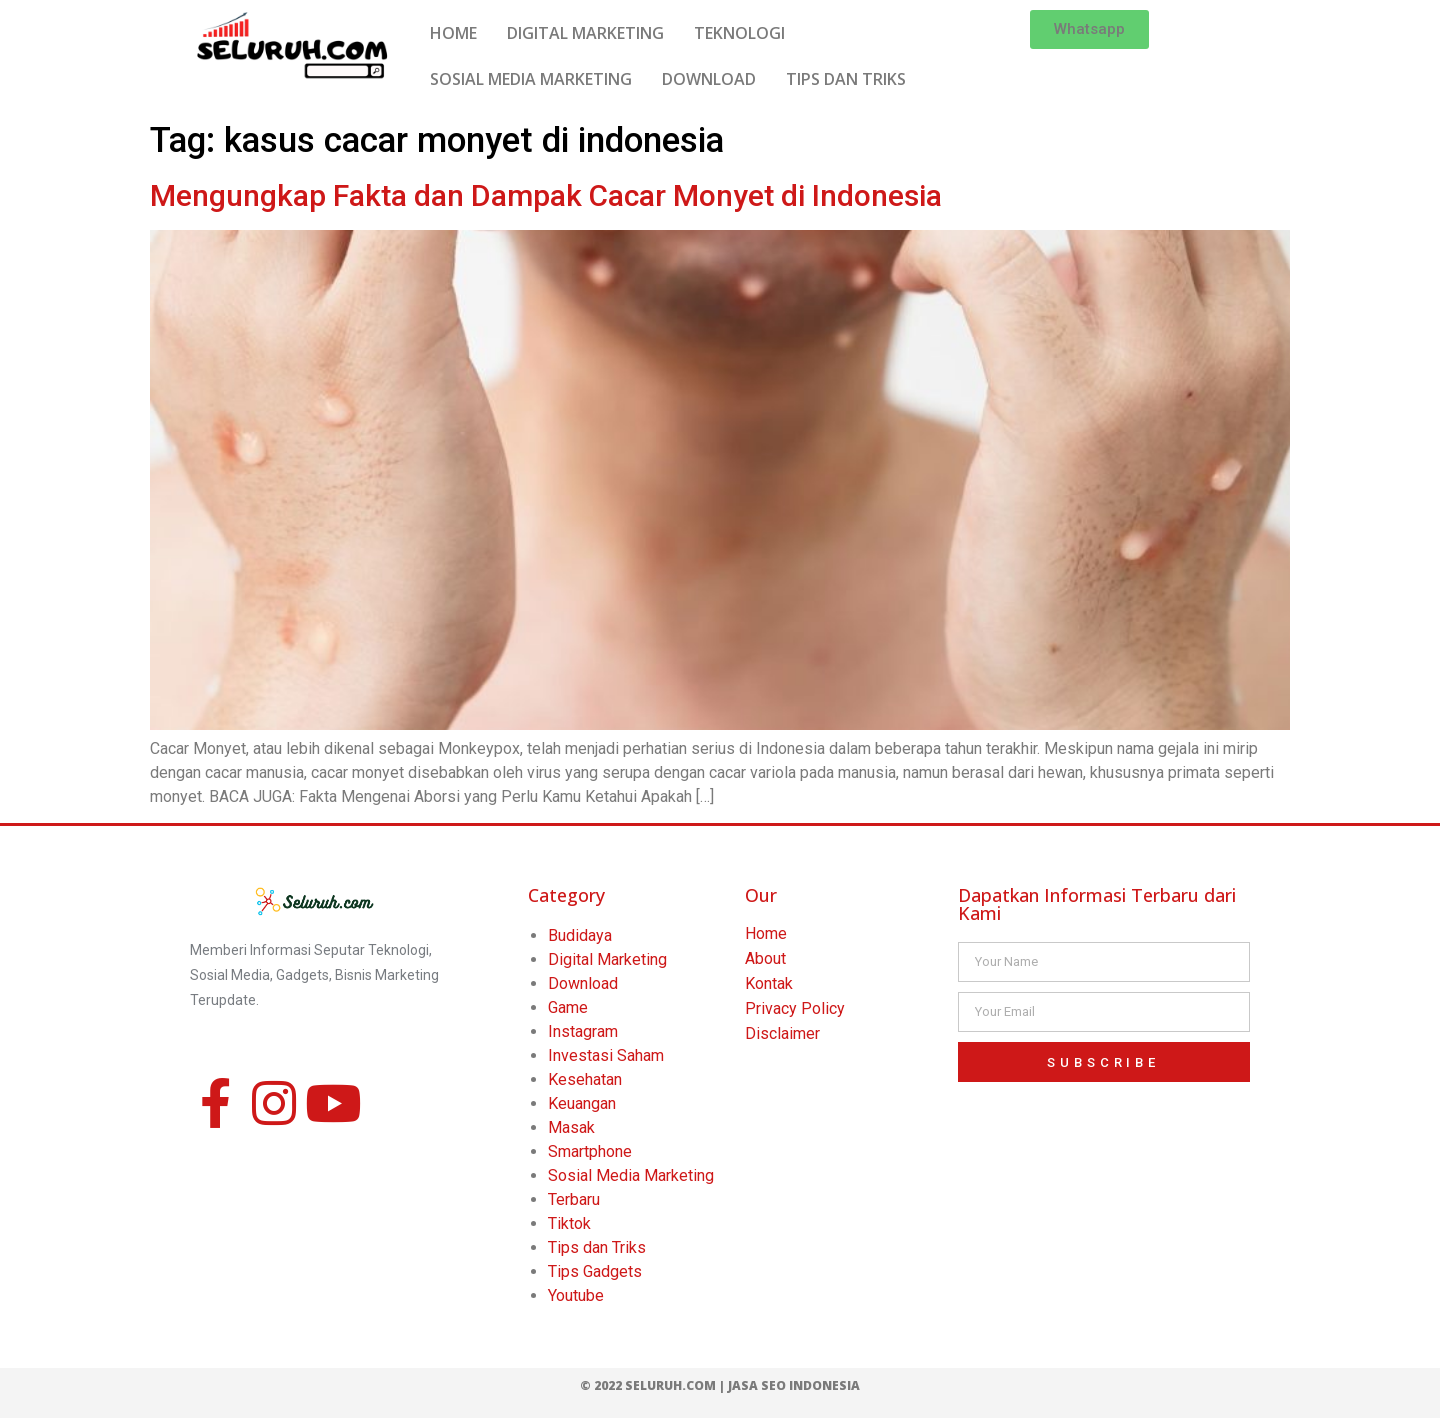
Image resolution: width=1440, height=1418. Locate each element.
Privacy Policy (795, 1008)
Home (766, 933)
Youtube (576, 1295)
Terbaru (574, 1199)
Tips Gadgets (595, 1271)
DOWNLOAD (709, 79)
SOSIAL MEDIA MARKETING (531, 79)
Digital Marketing (607, 959)
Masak (571, 1127)
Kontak (769, 983)
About (765, 958)
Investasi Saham (606, 1055)
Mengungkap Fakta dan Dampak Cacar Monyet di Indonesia (546, 195)
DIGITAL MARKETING (585, 33)
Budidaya (580, 935)
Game (568, 1007)
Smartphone (590, 1151)
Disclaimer (782, 1033)
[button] (1089, 29)
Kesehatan (585, 1079)
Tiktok (569, 1223)
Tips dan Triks (597, 1247)
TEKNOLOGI (739, 33)
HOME (453, 33)
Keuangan (582, 1103)
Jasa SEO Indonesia (794, 1385)
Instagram (583, 1031)
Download (583, 983)
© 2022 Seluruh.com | (654, 1385)
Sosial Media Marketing (631, 1175)
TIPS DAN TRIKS (846, 79)
